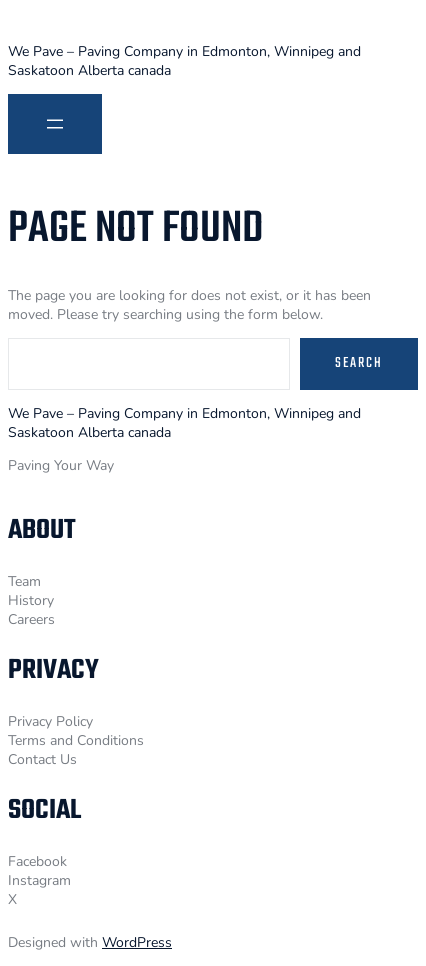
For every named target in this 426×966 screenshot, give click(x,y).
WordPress (137, 942)
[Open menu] (55, 124)
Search (359, 363)
